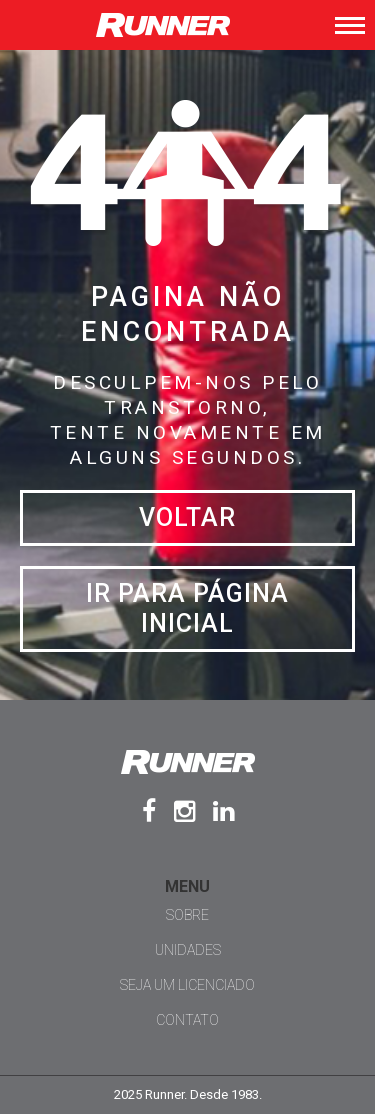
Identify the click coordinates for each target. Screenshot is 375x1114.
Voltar (187, 517)
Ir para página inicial (187, 608)
